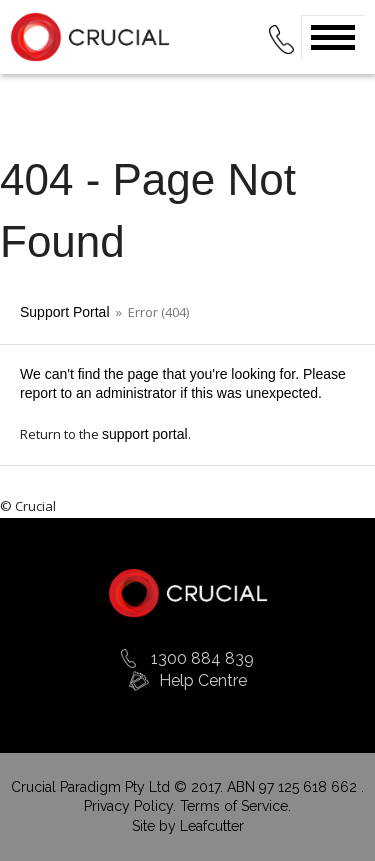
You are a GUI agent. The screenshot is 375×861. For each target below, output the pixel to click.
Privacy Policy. (132, 806)
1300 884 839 (202, 658)
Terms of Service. (235, 806)
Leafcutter (212, 826)
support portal (145, 434)
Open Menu (333, 37)
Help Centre (203, 680)
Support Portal (65, 312)
